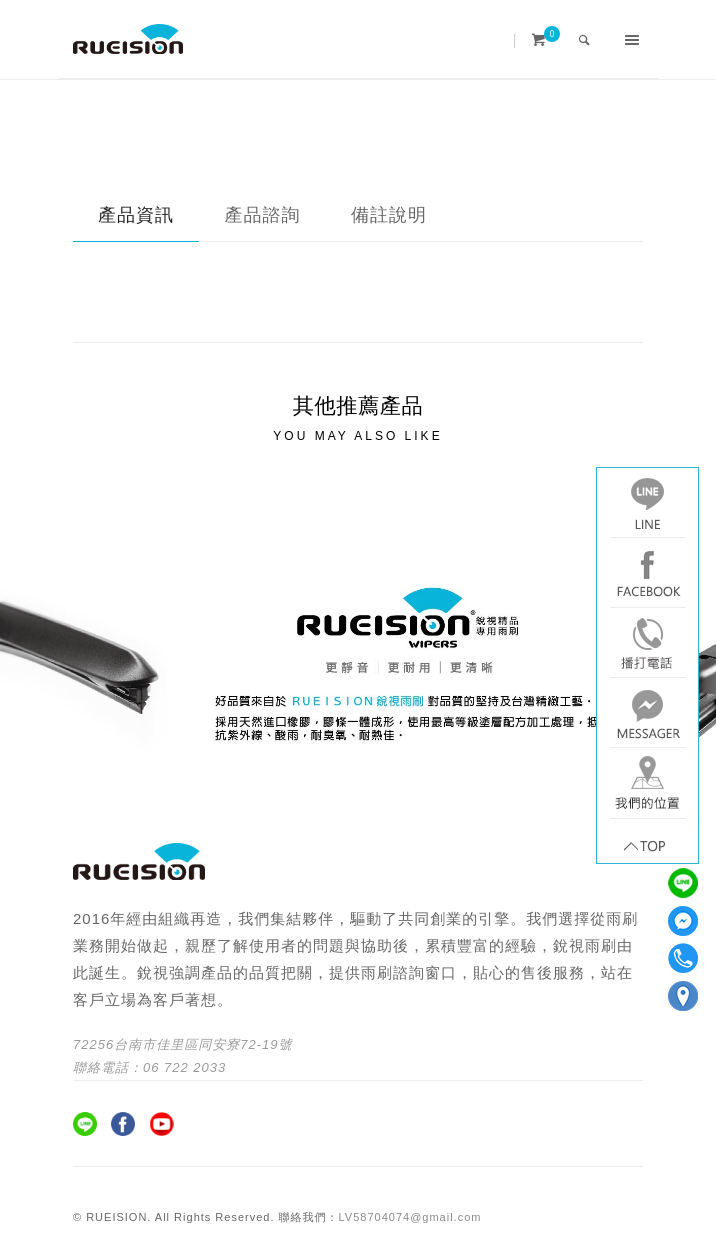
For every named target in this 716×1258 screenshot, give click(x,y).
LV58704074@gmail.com (410, 1217)
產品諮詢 (263, 215)
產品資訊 (136, 215)
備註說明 (389, 215)
